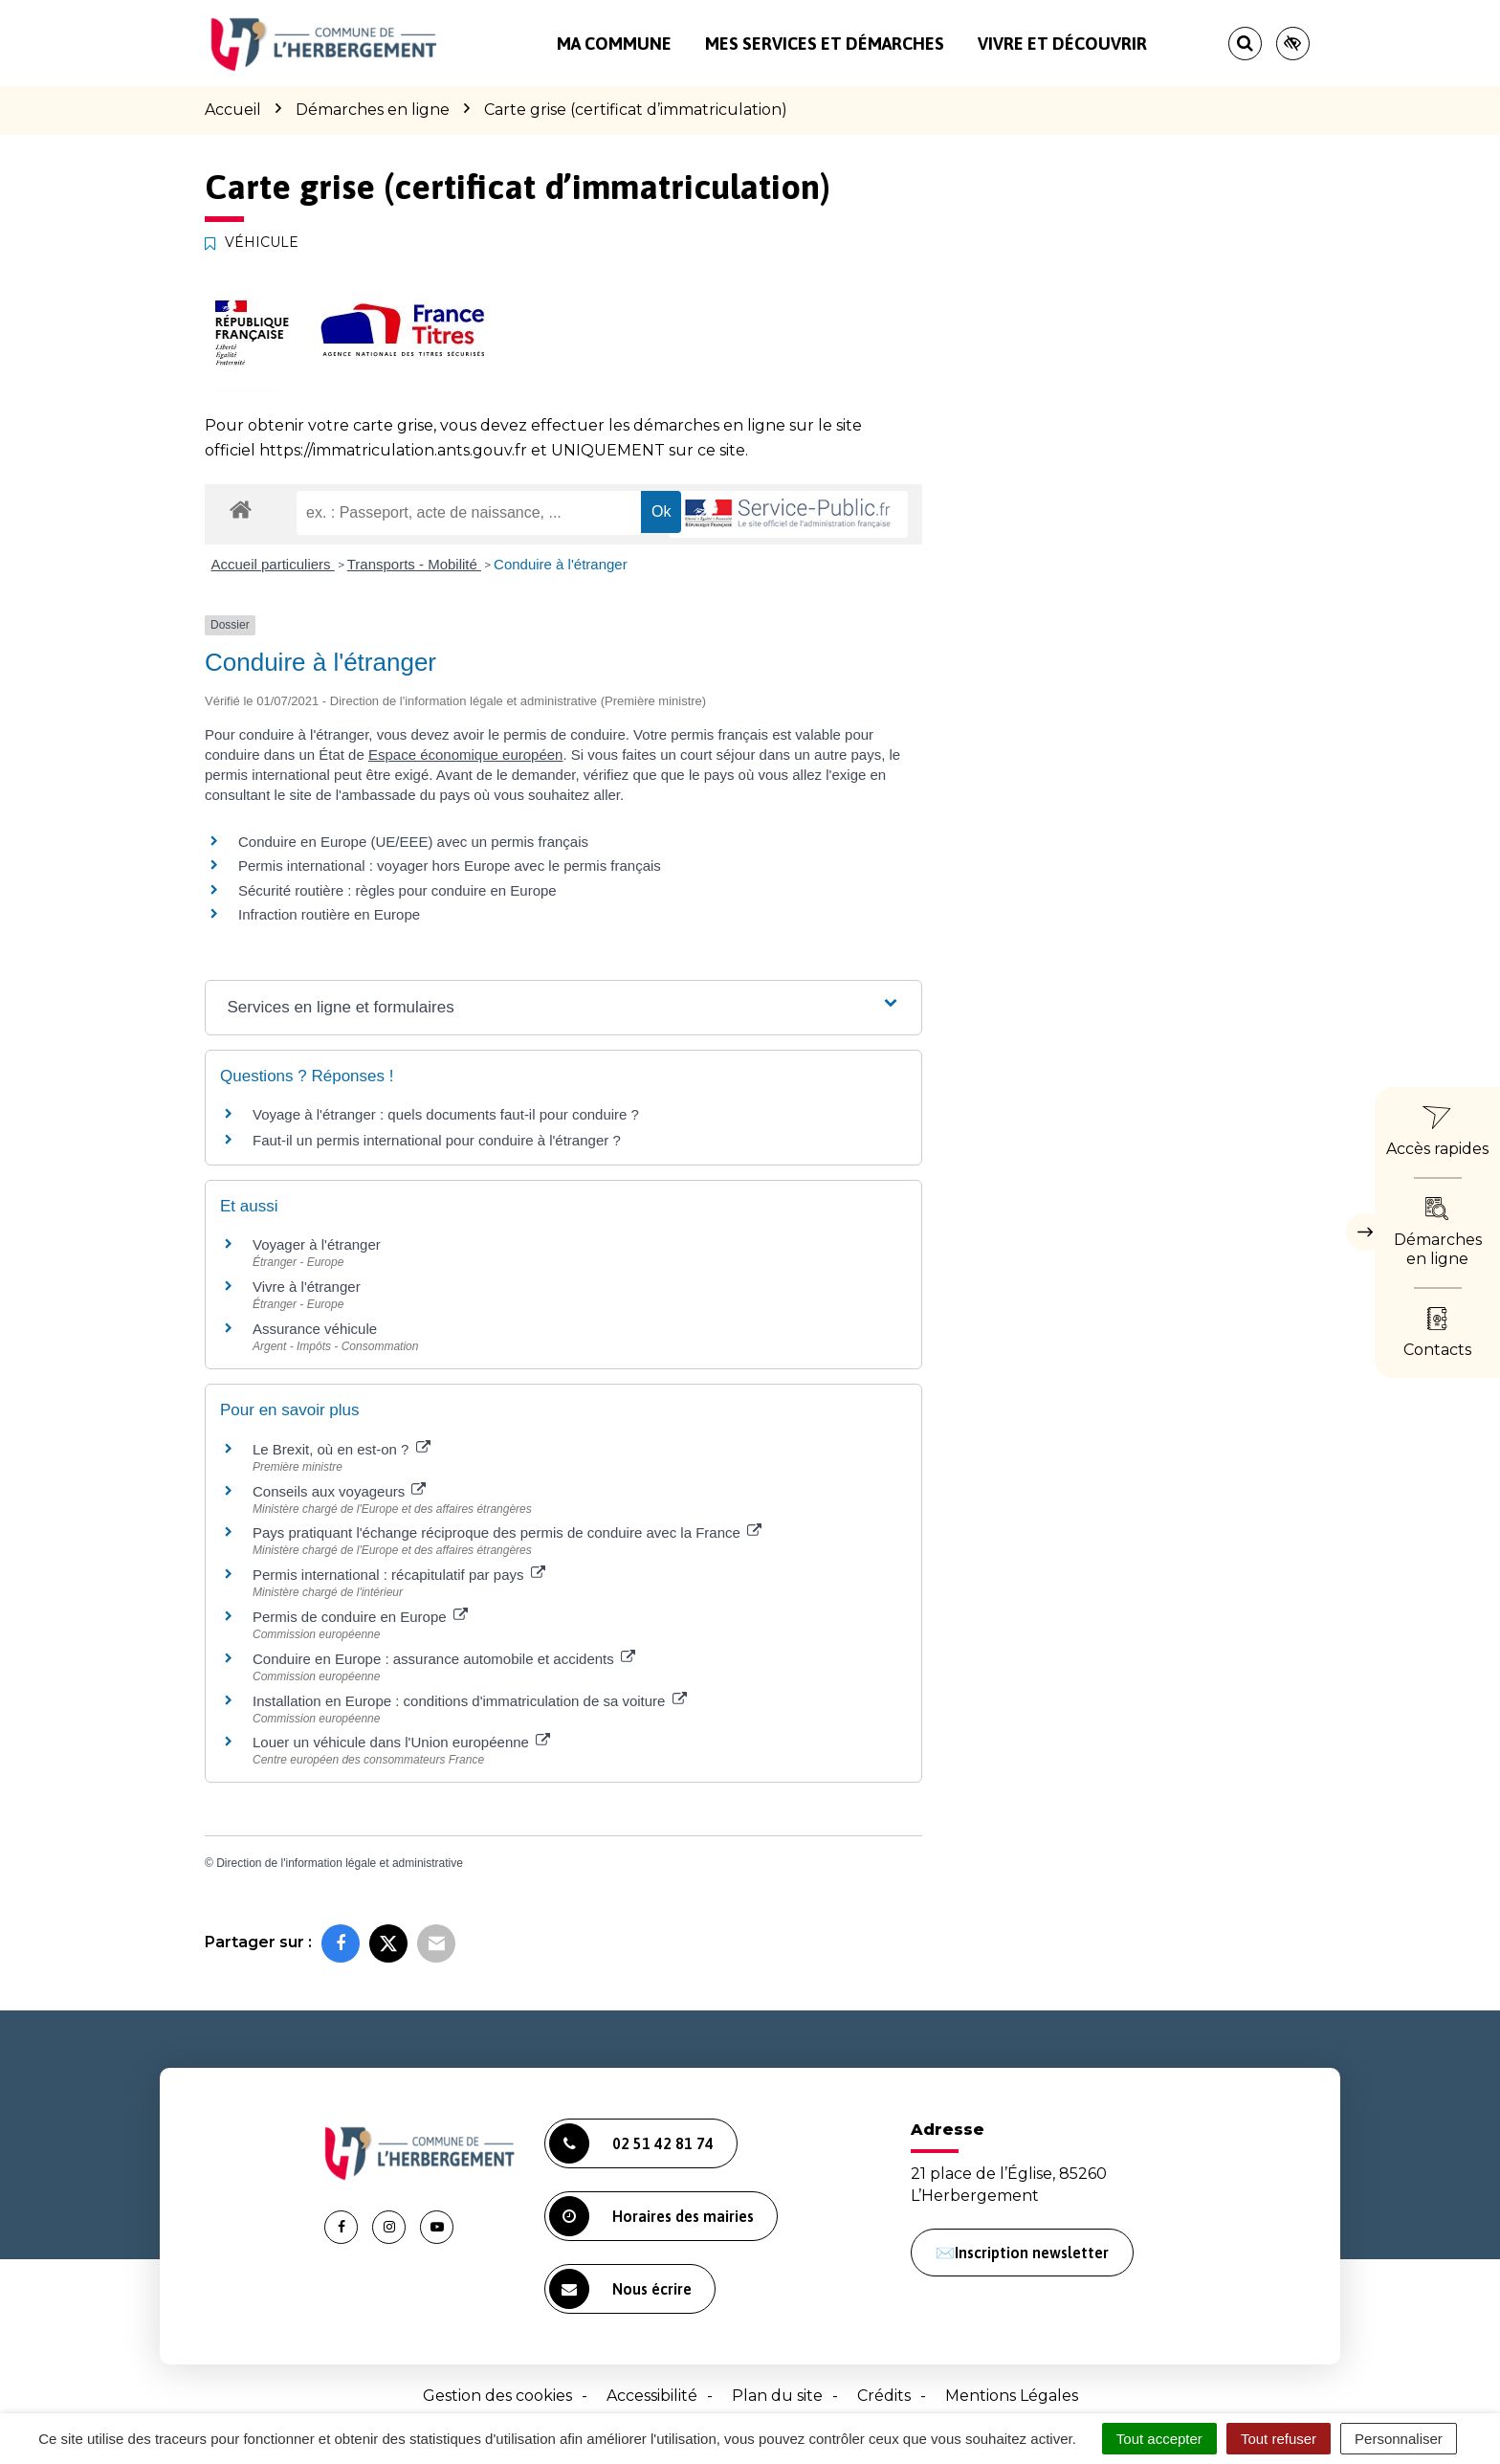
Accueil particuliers (273, 564)
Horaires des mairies (651, 2216)
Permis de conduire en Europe (360, 1617)
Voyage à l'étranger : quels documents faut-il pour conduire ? (446, 1114)
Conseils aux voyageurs (339, 1491)
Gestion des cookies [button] (497, 2395)
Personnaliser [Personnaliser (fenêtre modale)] (1399, 2439)
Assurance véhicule (315, 1329)
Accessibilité (652, 2395)
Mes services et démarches (824, 43)
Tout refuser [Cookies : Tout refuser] (1278, 2439)
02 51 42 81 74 (631, 2143)
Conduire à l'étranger (561, 564)
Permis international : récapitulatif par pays (399, 1574)
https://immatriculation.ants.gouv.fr (393, 450)
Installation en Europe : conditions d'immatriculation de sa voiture (470, 1701)
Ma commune (614, 43)
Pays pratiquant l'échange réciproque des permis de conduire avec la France (507, 1532)
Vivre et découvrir (1062, 43)
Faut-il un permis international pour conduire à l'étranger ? (437, 1140)
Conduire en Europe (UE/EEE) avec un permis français (413, 841)
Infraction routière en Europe (329, 914)
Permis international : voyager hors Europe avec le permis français (449, 865)
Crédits (884, 2395)
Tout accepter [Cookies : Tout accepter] (1159, 2439)
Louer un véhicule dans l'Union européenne (401, 1742)
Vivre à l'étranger (307, 1286)
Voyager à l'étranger (317, 1244)
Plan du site (777, 2395)
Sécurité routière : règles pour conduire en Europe (397, 890)
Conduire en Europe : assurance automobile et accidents (444, 1659)
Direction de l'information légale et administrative (339, 1863)
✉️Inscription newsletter (1022, 2252)
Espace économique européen (465, 754)
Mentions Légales (1011, 2395)
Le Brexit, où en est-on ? (341, 1449)
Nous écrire (620, 2289)
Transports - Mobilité (414, 564)
